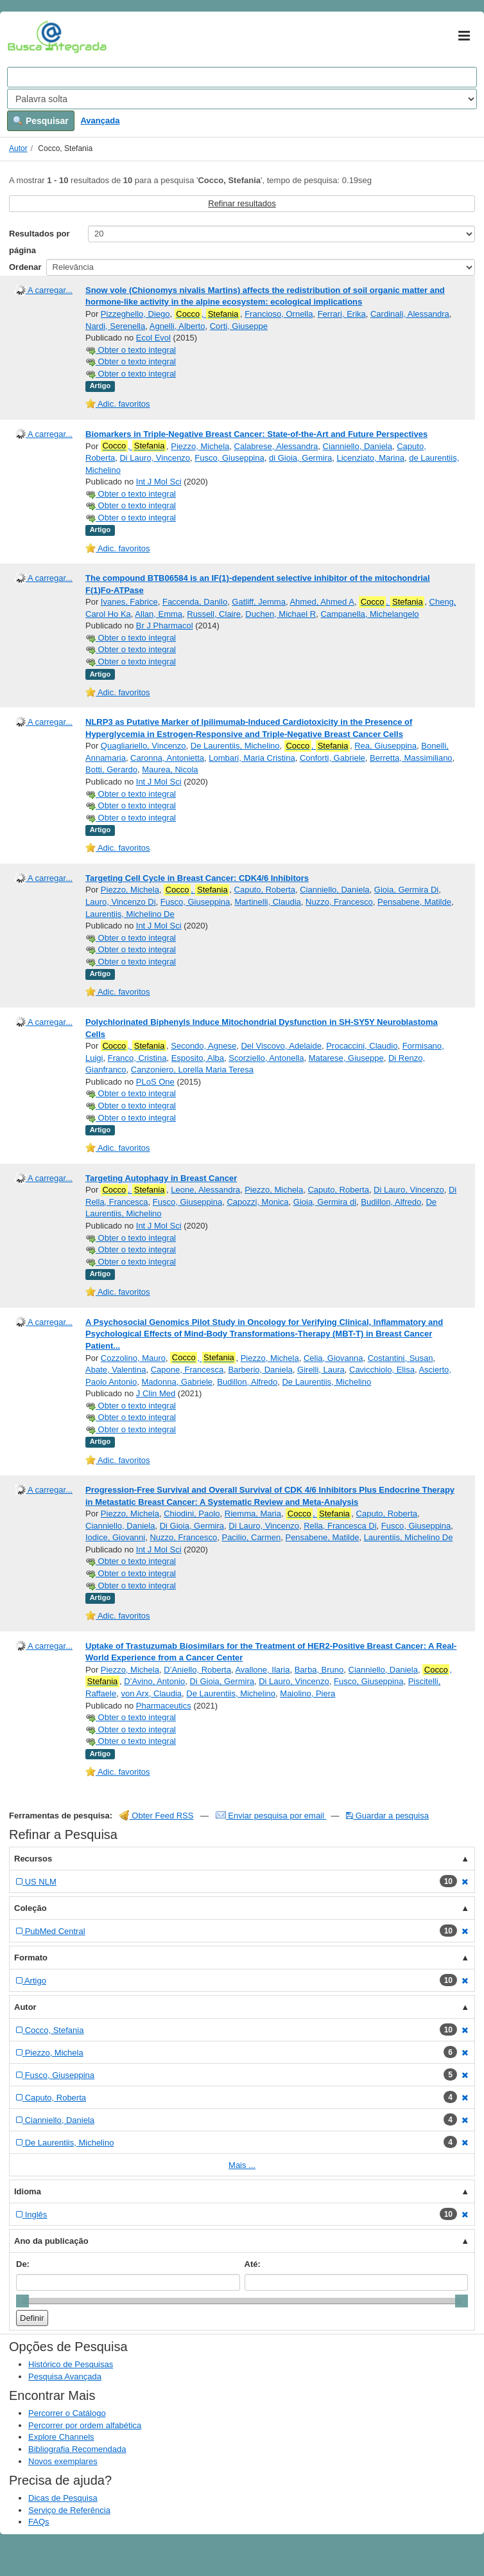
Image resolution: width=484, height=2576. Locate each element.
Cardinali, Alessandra (409, 314)
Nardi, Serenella (115, 326)
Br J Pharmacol (164, 625)
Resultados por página (39, 242)
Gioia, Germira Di (406, 889)
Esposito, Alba (197, 1058)
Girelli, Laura (321, 1369)
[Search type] (242, 99)
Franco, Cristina (137, 1058)
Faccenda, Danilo (194, 602)
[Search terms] (242, 77)
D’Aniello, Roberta (197, 1669)
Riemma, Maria (253, 1513)
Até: (253, 2264)
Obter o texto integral (130, 350)
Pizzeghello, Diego (135, 314)
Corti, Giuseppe (239, 326)
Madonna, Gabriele (176, 1382)
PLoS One (155, 1082)
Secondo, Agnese (203, 1046)
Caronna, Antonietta (167, 758)
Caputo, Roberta (264, 889)
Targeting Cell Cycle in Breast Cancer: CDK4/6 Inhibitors (197, 878)
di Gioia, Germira (300, 458)
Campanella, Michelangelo (369, 614)
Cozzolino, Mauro (133, 1358)
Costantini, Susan (400, 1358)
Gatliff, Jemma (259, 602)
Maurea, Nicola (170, 769)
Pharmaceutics (163, 1705)
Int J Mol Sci (159, 481)
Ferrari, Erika (342, 314)
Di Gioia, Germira (192, 1526)
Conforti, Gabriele (332, 758)
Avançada (99, 120)
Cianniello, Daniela (357, 446)
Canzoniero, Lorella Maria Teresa (192, 1069)
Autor (18, 148)
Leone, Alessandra (205, 1190)
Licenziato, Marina (370, 458)
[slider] (22, 2301)
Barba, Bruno (319, 1669)
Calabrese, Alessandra (276, 446)
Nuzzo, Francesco (339, 902)
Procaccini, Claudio (361, 1046)
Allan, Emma (158, 614)
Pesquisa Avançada (64, 2376)
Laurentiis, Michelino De (130, 914)
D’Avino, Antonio (154, 1681)
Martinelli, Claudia (267, 902)
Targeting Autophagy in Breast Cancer (161, 1178)
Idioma (27, 2191)
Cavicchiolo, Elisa (382, 1369)
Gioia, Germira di (324, 1202)
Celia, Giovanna (333, 1358)
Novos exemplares (63, 2461)
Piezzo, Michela (200, 446)
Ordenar (25, 267)
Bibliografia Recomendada (77, 2449)
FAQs (38, 2522)
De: (23, 2264)
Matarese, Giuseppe (346, 1058)
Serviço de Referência (69, 2510)
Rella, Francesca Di (340, 1526)
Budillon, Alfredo (391, 1202)
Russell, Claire (214, 614)
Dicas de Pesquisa (63, 2498)
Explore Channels (61, 2437)
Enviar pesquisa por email (271, 1815)
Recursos (33, 1858)
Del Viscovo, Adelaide (281, 1046)
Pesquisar (41, 121)
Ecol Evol (153, 337)
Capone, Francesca (187, 1369)
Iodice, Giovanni (115, 1537)
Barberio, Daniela (260, 1369)
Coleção (30, 1908)
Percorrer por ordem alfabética (84, 2425)
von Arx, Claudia (151, 1693)
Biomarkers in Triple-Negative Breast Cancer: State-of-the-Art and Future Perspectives (256, 434)
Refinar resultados (242, 203)
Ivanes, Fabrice (129, 602)
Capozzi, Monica (257, 1202)
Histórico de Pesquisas (70, 2364)
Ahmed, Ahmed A (322, 602)
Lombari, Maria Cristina (252, 758)
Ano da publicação (51, 2241)
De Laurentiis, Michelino (235, 746)
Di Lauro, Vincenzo (154, 458)
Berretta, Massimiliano (411, 758)
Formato (31, 1957)
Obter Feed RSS (156, 1815)
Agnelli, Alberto (177, 326)
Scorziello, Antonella (266, 1058)
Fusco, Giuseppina (229, 458)
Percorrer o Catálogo (67, 2413)
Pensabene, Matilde (414, 902)
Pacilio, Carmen (251, 1537)
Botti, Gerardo (111, 769)
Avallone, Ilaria (262, 1669)
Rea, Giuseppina (385, 746)
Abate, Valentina (115, 1369)
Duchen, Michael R (280, 614)
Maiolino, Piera (307, 1693)
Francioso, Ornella (279, 314)
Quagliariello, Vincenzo (143, 746)
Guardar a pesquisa (387, 1815)
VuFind (27, 37)
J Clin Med (155, 1393)
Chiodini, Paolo (192, 1513)
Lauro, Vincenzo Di (120, 902)
